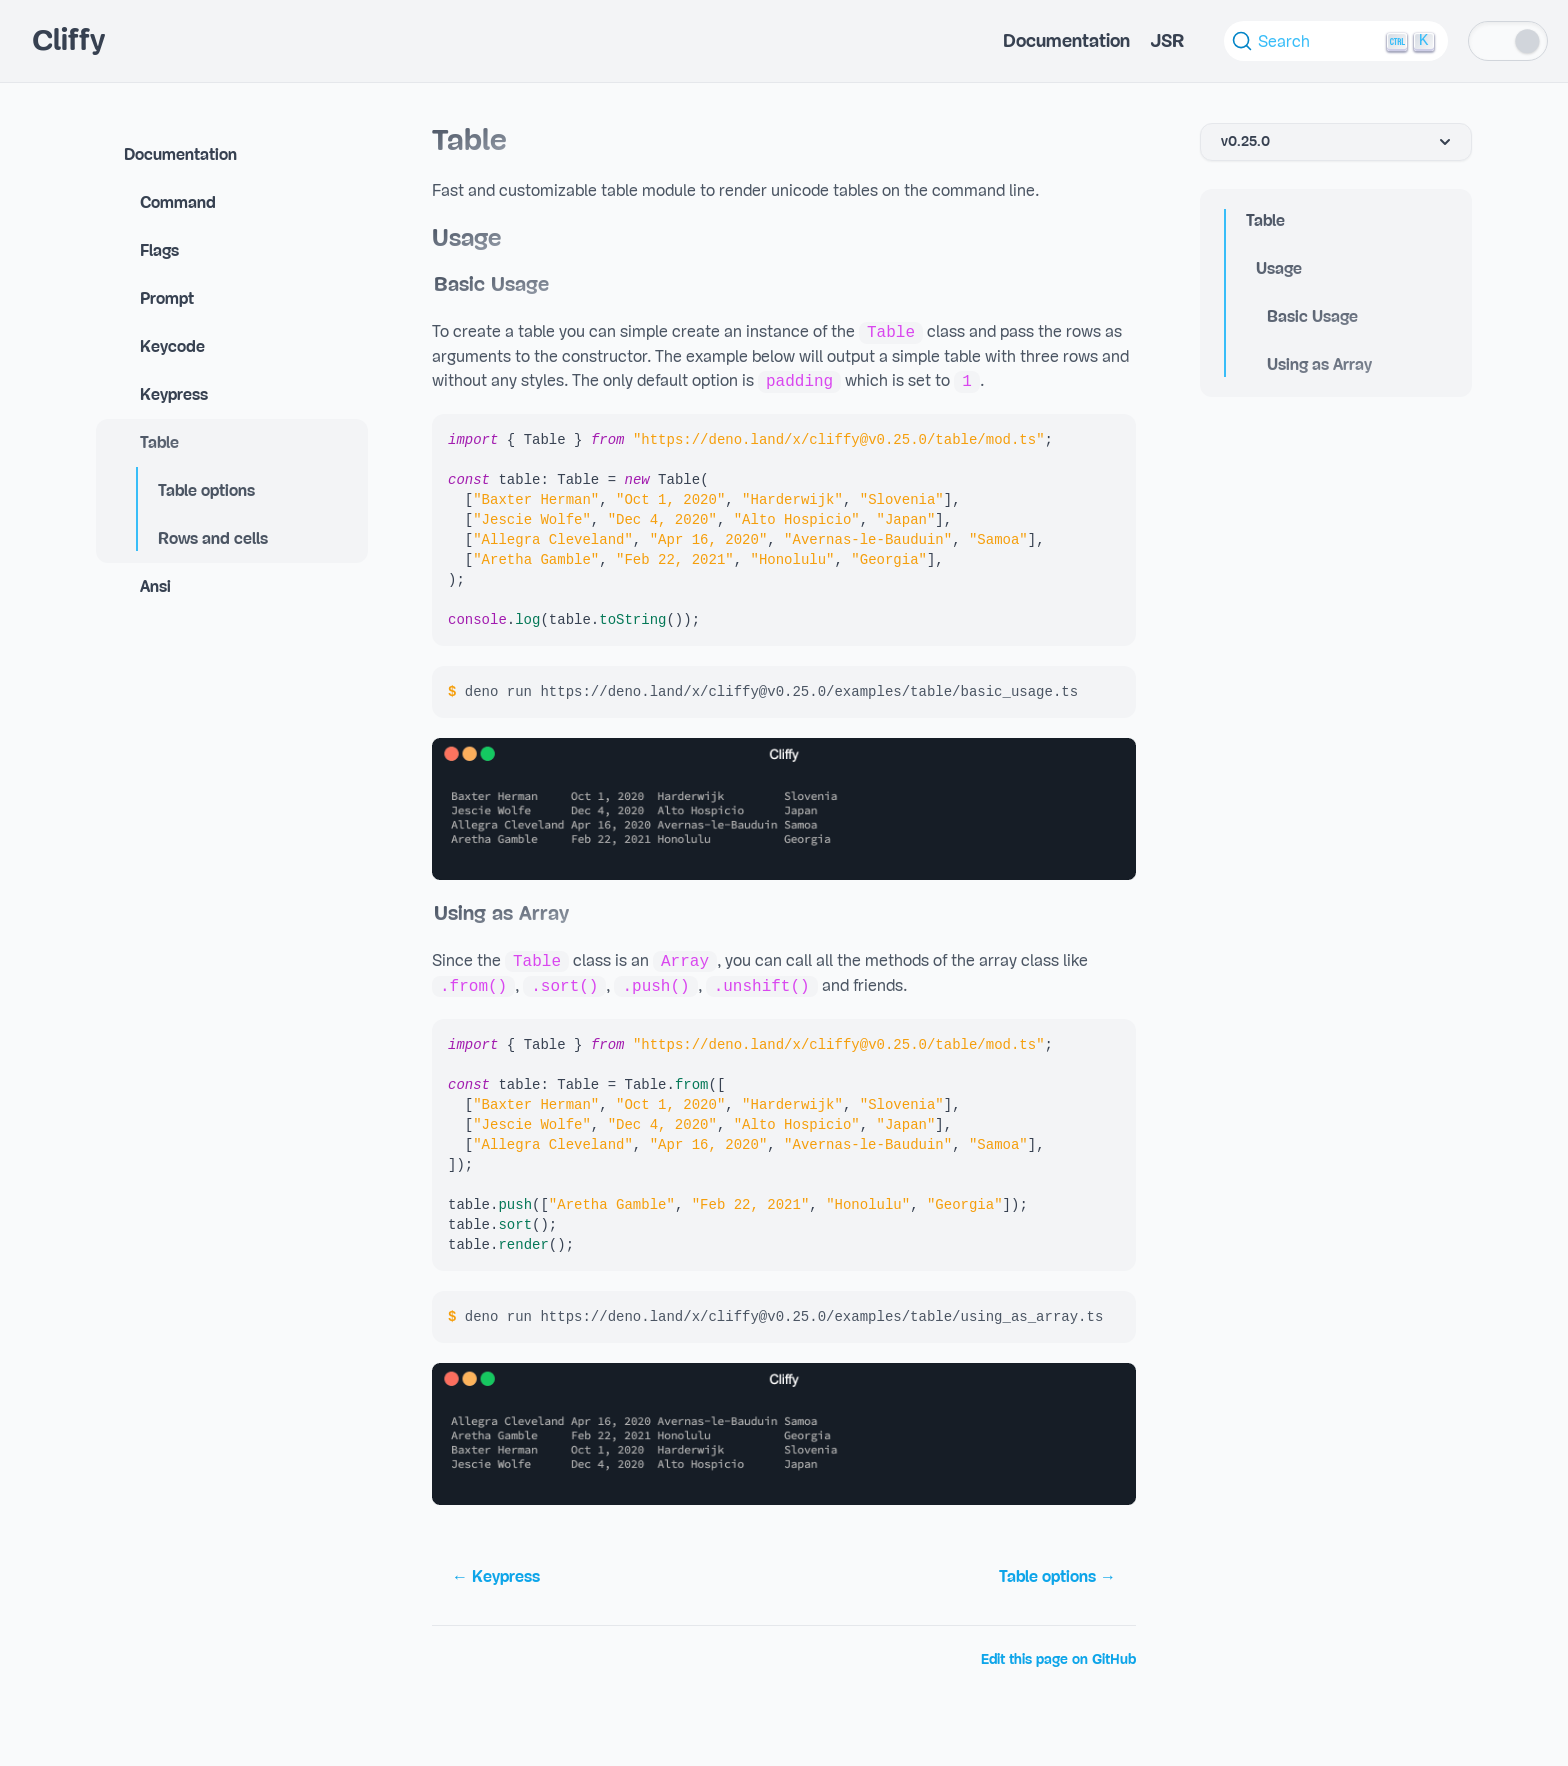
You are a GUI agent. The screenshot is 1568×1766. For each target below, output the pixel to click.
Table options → (1057, 1577)
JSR (1167, 41)
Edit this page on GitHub (1058, 1660)
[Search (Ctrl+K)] (1336, 41)
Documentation (1066, 41)
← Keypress (496, 1577)
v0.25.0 (1338, 142)
